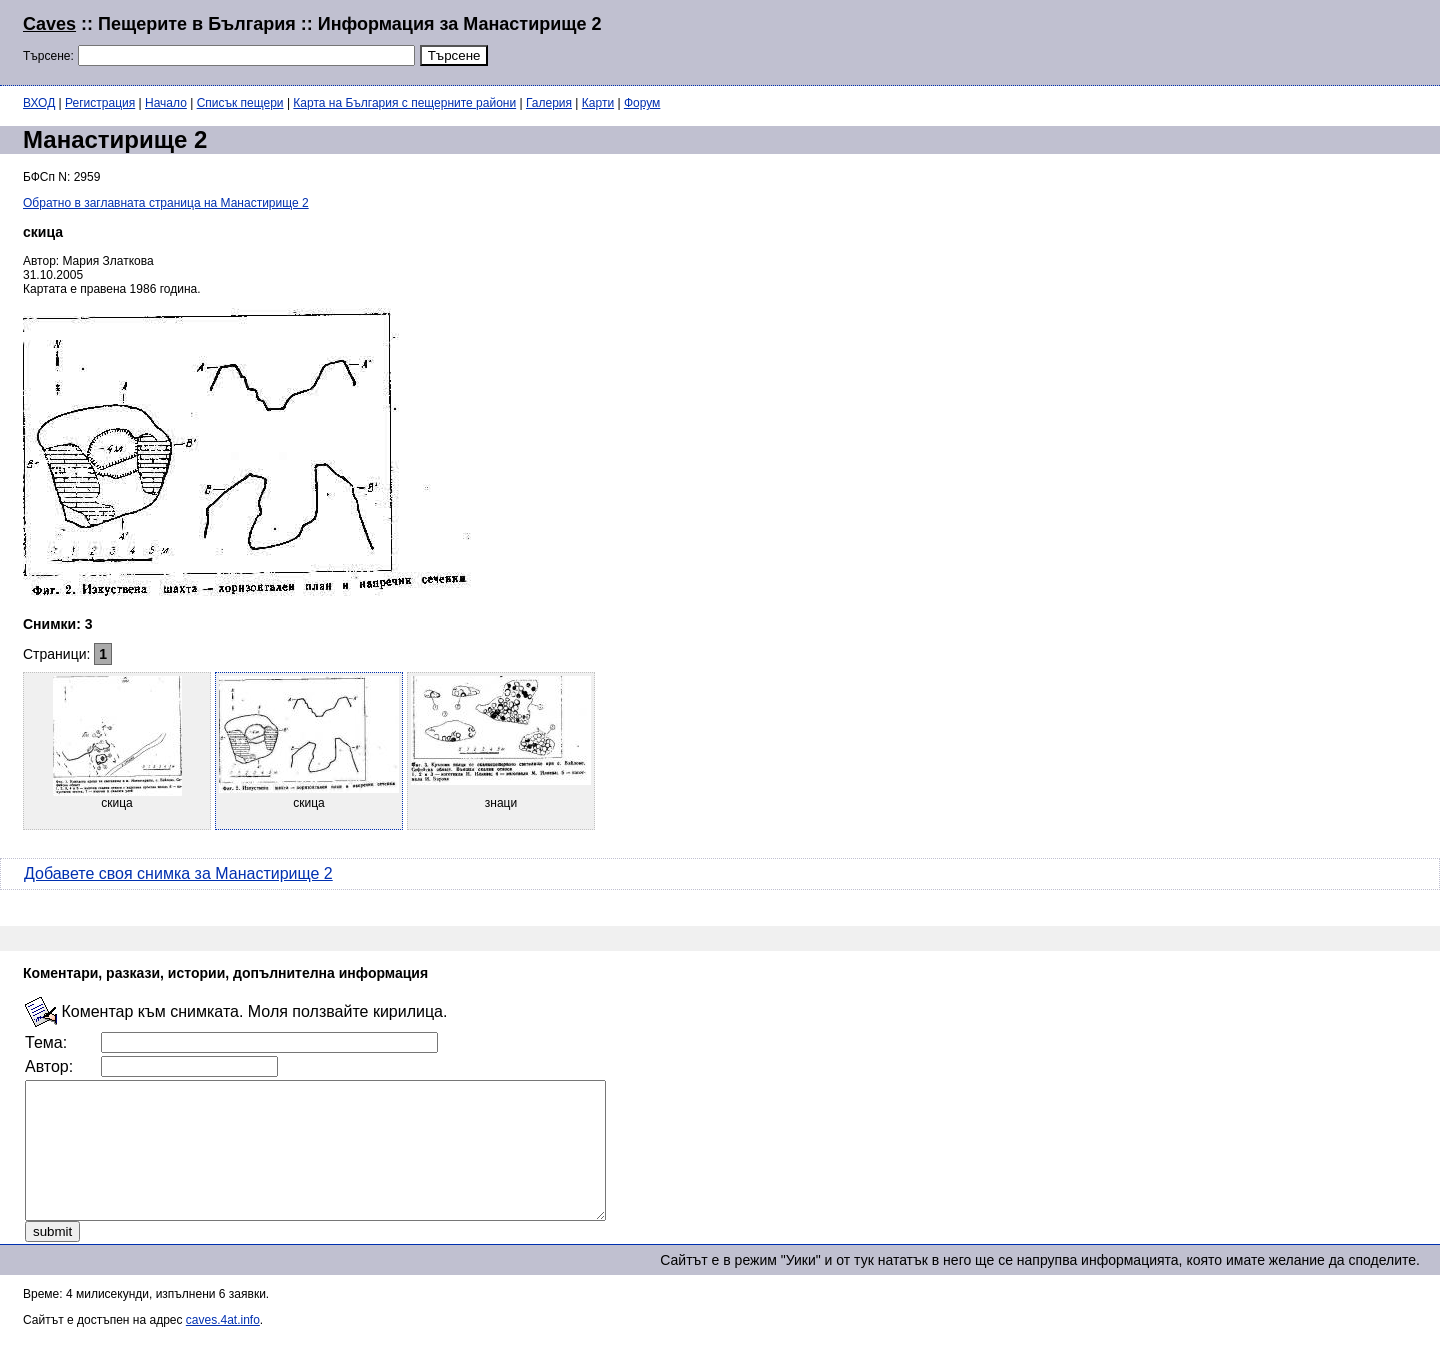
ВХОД (39, 103)
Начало (166, 103)
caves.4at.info (223, 1347)
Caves (49, 24)
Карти (598, 103)
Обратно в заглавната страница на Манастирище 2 (166, 203)
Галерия (549, 103)
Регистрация (100, 103)
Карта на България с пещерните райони (404, 103)
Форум (642, 103)
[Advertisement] (1174, 40)
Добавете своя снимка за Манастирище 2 (178, 873)
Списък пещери (240, 103)
